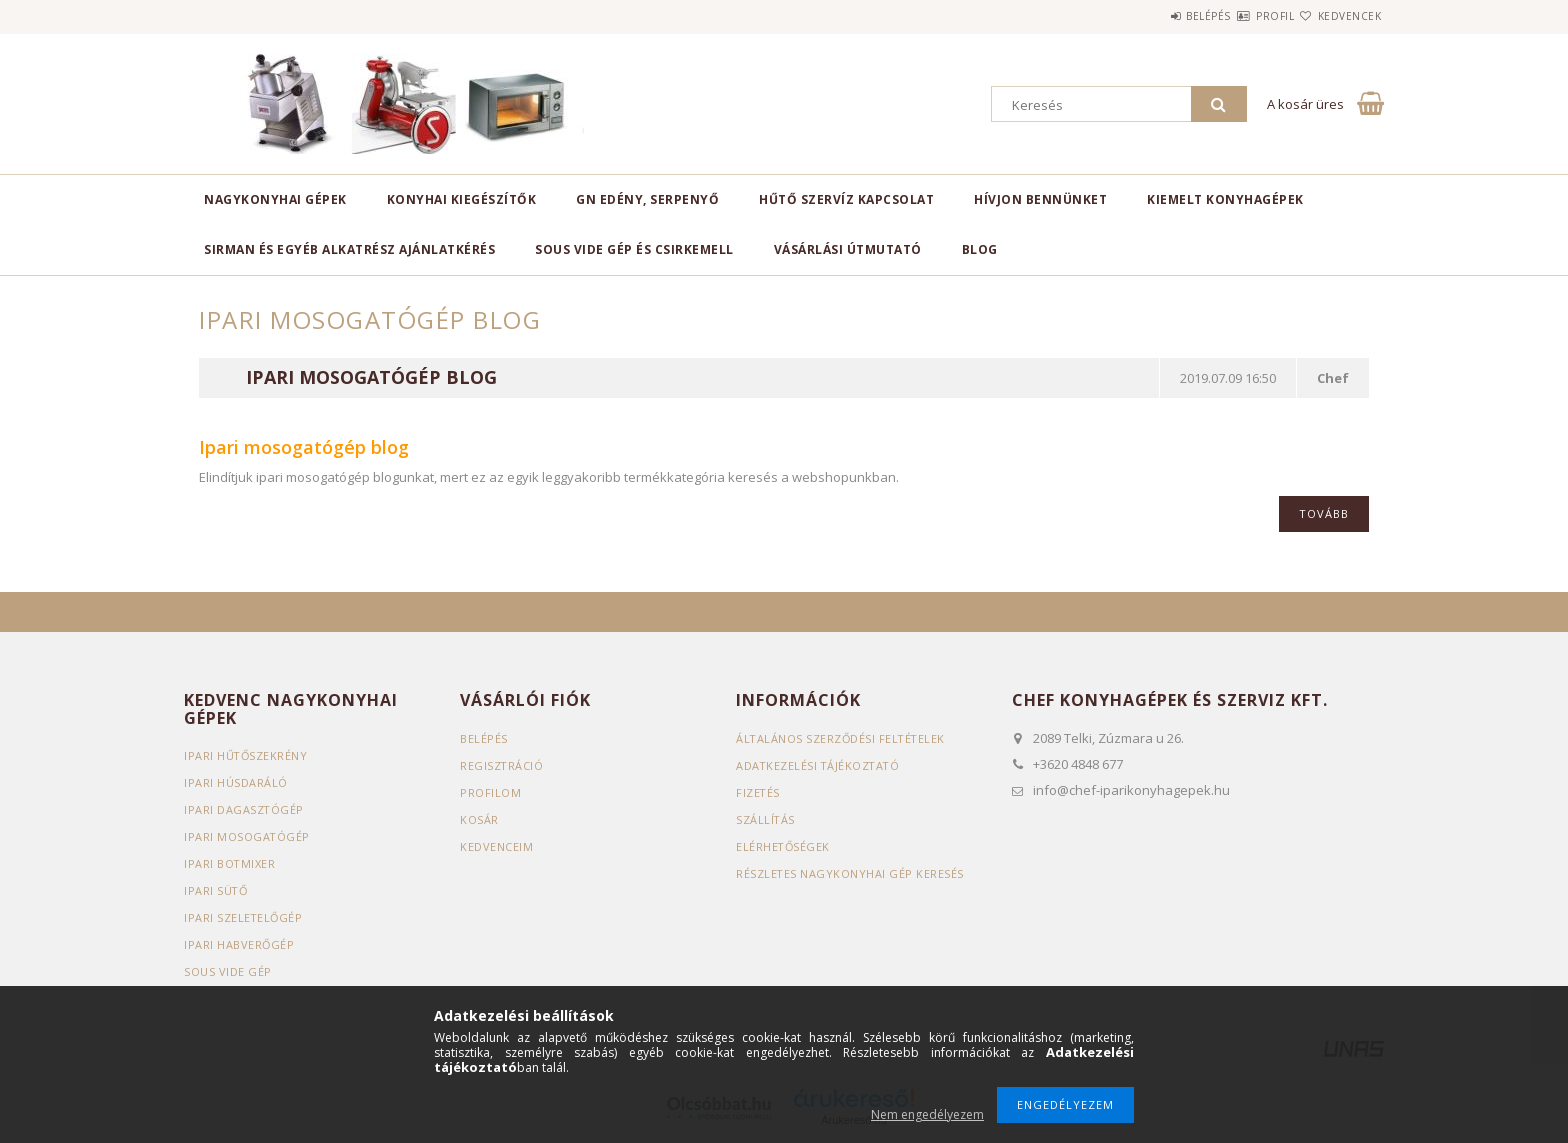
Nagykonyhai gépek (275, 199)
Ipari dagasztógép (244, 809)
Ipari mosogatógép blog (371, 378)
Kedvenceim (496, 846)
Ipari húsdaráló (236, 782)
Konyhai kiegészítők (462, 199)
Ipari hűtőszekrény (246, 755)
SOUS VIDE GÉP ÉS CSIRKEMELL (634, 249)
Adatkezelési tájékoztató (819, 765)
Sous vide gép (228, 971)
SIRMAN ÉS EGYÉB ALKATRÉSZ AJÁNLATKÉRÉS (349, 249)
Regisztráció (502, 765)
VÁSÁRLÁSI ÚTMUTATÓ (848, 249)
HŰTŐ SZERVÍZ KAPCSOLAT (846, 199)
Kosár (479, 819)
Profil (1239, 16)
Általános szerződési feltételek (842, 738)
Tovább (1324, 513)
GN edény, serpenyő (647, 199)
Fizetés (758, 792)
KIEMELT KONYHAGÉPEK (1225, 199)
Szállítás (766, 819)
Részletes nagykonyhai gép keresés (850, 873)
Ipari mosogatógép (247, 836)
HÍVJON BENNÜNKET (1040, 199)
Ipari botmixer (230, 863)
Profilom (490, 792)
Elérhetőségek (784, 846)
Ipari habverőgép (239, 944)
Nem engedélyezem (927, 1114)
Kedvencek (1338, 16)
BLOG (980, 249)
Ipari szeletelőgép (244, 917)
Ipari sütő (216, 890)
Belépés (1148, 16)
